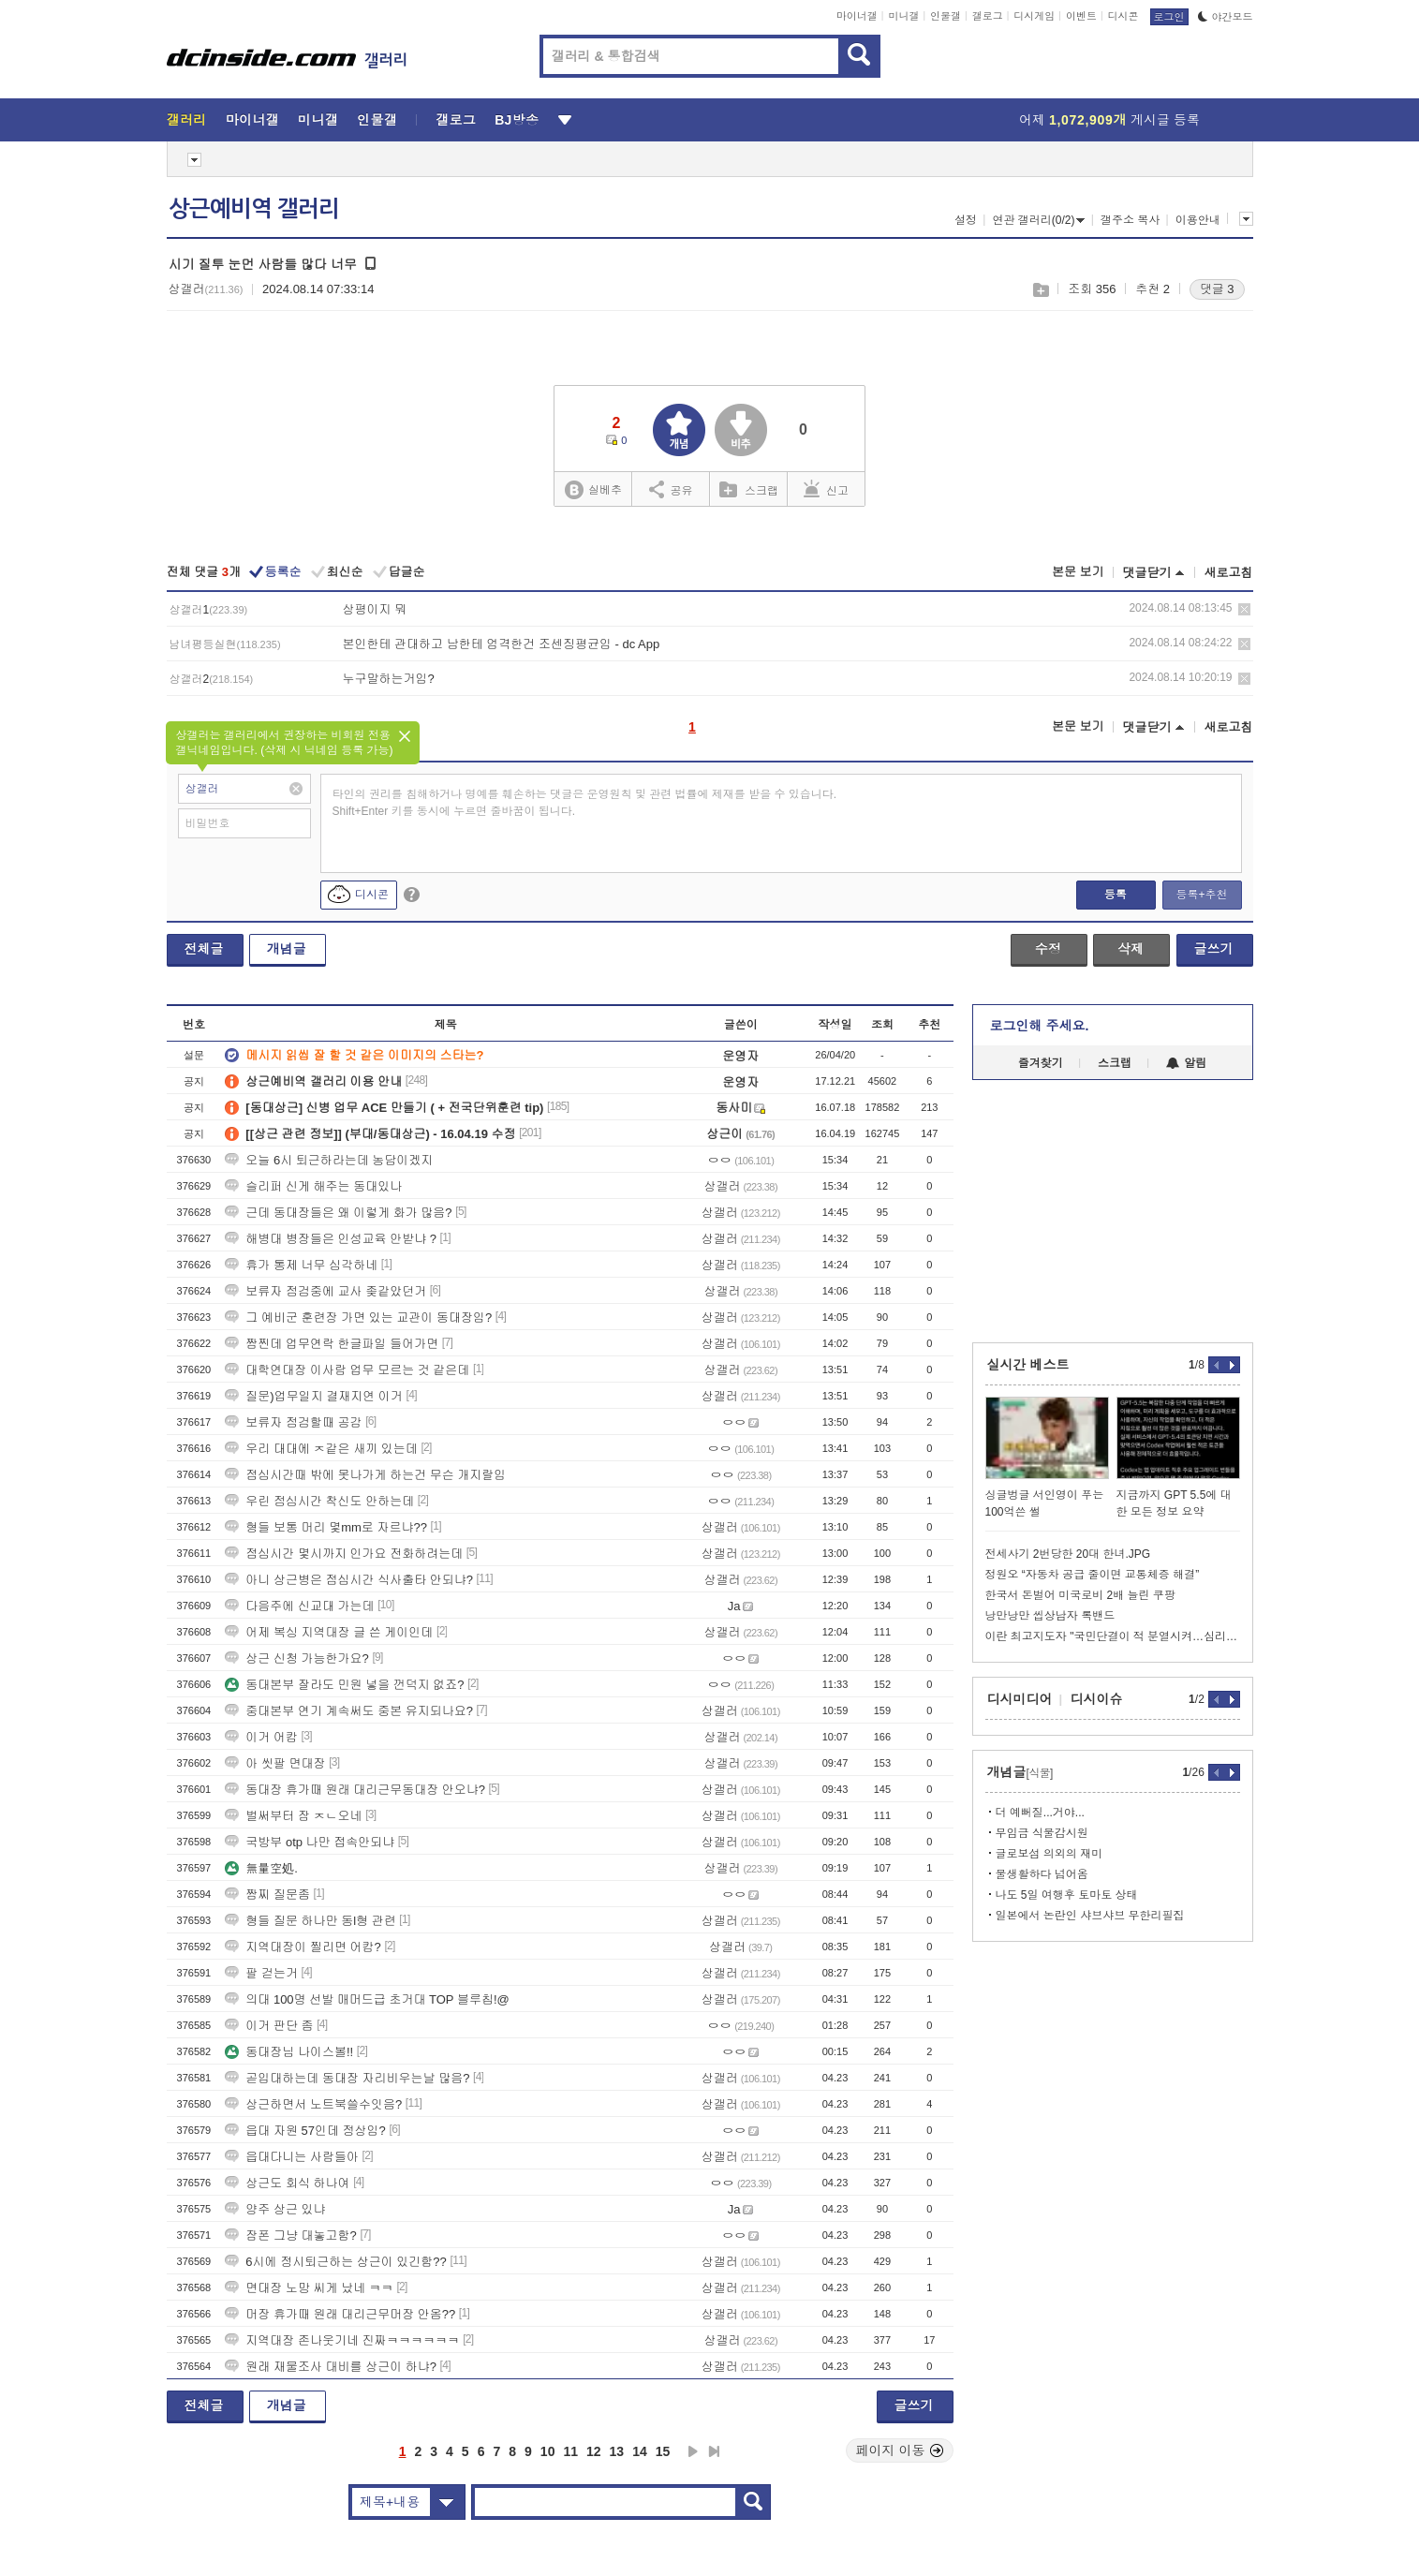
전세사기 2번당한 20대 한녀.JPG (1068, 1554)
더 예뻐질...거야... (1040, 1812)
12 (593, 2451)
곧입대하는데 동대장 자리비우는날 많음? (347, 2078)
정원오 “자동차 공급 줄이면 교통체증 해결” (1092, 1574)
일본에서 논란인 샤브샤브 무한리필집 (1090, 1915)
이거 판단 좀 (269, 2026)
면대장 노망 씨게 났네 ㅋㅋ (308, 2288)
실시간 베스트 (1028, 1364)
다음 (693, 2451)
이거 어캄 (261, 1737)
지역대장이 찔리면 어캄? (302, 1947)
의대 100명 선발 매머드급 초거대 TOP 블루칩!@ (367, 1999)
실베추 (593, 490)
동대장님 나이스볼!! (289, 2052)
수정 (1048, 948)
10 (547, 2451)
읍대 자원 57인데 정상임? (305, 2131)
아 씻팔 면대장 (275, 1763)
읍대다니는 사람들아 (292, 2157)
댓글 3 (1217, 289)
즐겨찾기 (1040, 1063)
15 (663, 2451)
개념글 (286, 948)
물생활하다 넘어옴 (1042, 1874)
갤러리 (187, 119)
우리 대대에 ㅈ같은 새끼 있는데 (321, 1449)
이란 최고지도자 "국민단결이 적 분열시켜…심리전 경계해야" (1112, 1636)
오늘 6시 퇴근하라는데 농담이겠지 (329, 1160)
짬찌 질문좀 (267, 1895)
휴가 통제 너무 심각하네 (301, 1265)
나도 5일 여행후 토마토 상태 (1067, 1895)
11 (570, 2451)
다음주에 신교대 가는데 (299, 1606)
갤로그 (987, 16)
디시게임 (1034, 16)
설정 (965, 220)
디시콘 (1123, 16)
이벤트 (1081, 16)
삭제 (1244, 609)
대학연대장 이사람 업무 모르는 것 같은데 (347, 1370)
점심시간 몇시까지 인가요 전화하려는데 (344, 1554)
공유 (671, 489)
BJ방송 (517, 119)
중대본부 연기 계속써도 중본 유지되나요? (349, 1711)
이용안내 (1197, 220)
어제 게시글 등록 (1109, 119)
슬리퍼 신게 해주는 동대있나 (313, 1186)
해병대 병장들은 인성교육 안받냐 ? (330, 1239)
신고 (826, 489)
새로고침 (1229, 573)
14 (639, 2451)
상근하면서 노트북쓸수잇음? (313, 2104)
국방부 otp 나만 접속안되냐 (309, 1842)
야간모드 (1225, 16)
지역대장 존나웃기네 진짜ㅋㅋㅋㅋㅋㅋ (342, 2340)
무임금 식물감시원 (1042, 1833)
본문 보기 (1078, 572)
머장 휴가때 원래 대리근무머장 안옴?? (340, 2314)
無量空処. (261, 1868)
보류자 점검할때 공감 (293, 1422)
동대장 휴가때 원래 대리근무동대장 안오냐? (355, 1790)
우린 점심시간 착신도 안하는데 (319, 1501)
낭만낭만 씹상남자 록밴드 (1050, 1615)
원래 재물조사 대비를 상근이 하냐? (330, 2367)
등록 (1115, 894)
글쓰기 (1214, 948)
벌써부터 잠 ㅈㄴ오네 (293, 1816)
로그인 (1169, 16)
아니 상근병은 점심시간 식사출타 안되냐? (349, 1580)
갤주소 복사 (1130, 220)
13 (617, 2451)
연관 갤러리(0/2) (1038, 220)
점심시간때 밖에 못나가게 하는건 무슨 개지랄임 (365, 1475)
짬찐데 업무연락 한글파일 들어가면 (331, 1344)
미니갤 (903, 16)
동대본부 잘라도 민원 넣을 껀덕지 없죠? (344, 1685)
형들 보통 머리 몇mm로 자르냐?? (326, 1527)
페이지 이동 (900, 2450)
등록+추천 (1201, 894)
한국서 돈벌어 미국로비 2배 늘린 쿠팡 (1080, 1595)
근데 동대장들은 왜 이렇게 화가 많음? (338, 1213)
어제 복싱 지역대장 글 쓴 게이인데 (329, 1632)
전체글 (204, 948)
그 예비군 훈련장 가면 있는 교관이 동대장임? (358, 1317)
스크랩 (1040, 290)
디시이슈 (1097, 1699)
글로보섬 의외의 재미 (1049, 1853)
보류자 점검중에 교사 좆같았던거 (325, 1291)
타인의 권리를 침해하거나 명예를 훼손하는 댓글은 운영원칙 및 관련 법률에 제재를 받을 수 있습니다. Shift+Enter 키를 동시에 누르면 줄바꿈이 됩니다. (585, 803)
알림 (1186, 1063)
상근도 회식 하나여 (287, 2183)
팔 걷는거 (261, 1973)
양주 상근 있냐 (275, 2209)
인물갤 (945, 16)
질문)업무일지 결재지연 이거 (314, 1396)
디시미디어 (1020, 1699)
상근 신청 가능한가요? (296, 1658)
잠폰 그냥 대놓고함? (290, 2235)
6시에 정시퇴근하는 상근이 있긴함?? (336, 2262)
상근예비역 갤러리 (254, 209)
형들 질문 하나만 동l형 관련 (310, 1921)
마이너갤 (857, 16)
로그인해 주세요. (1039, 1025)
